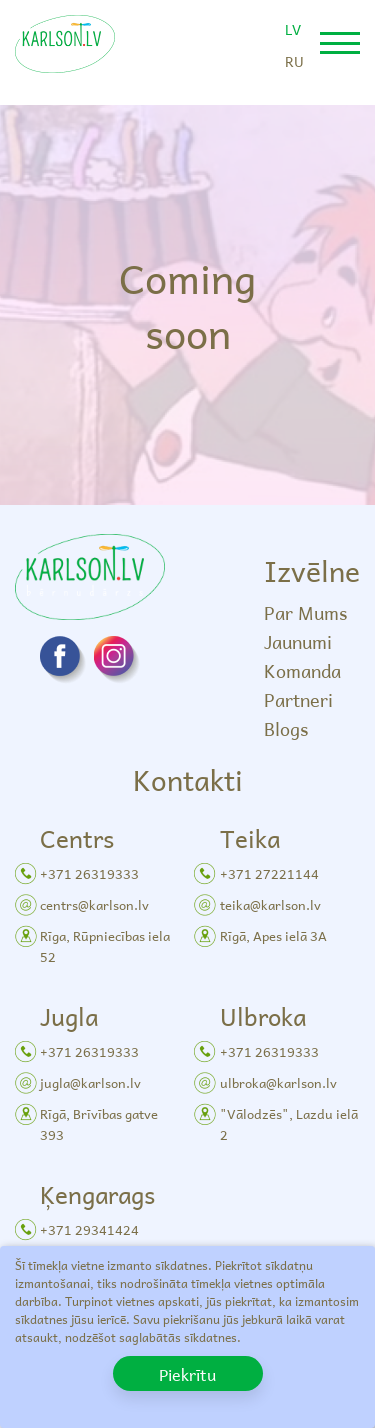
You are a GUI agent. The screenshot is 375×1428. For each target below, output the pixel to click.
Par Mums (305, 612)
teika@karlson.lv (270, 904)
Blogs (286, 728)
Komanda (302, 670)
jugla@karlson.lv (90, 1082)
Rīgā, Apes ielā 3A (273, 935)
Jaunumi (298, 641)
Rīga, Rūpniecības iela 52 (105, 946)
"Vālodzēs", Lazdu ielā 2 (289, 1124)
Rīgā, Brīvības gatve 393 (99, 1124)
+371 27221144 (269, 873)
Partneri (298, 699)
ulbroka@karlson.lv (278, 1082)
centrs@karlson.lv (94, 904)
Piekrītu (187, 1374)
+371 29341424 (89, 1229)
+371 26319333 (89, 873)
